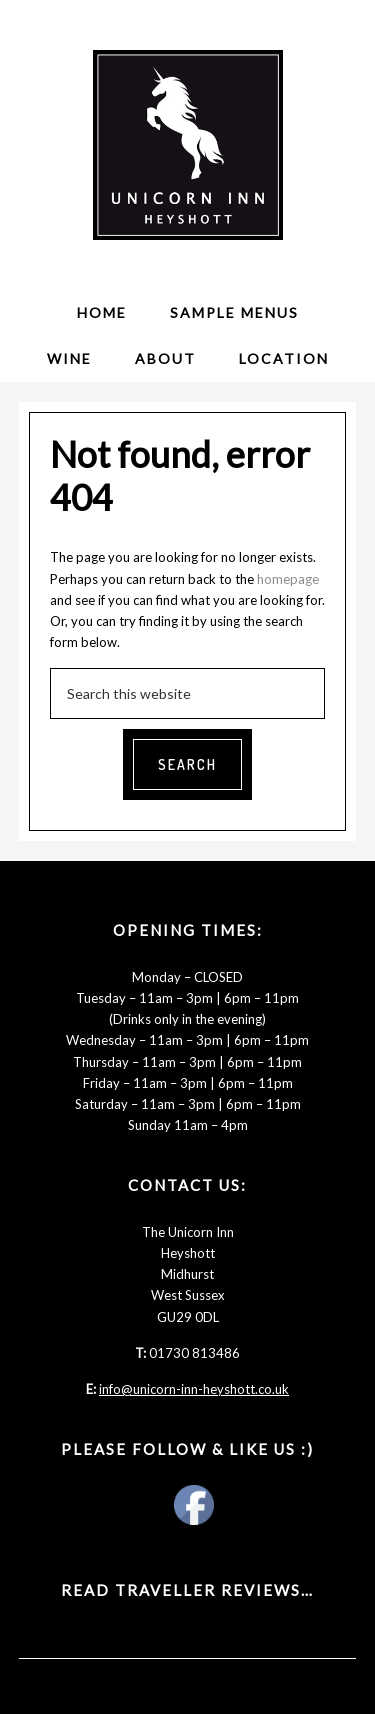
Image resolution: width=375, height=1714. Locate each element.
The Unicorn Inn (187, 145)
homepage (288, 579)
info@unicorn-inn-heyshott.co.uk (194, 1389)
